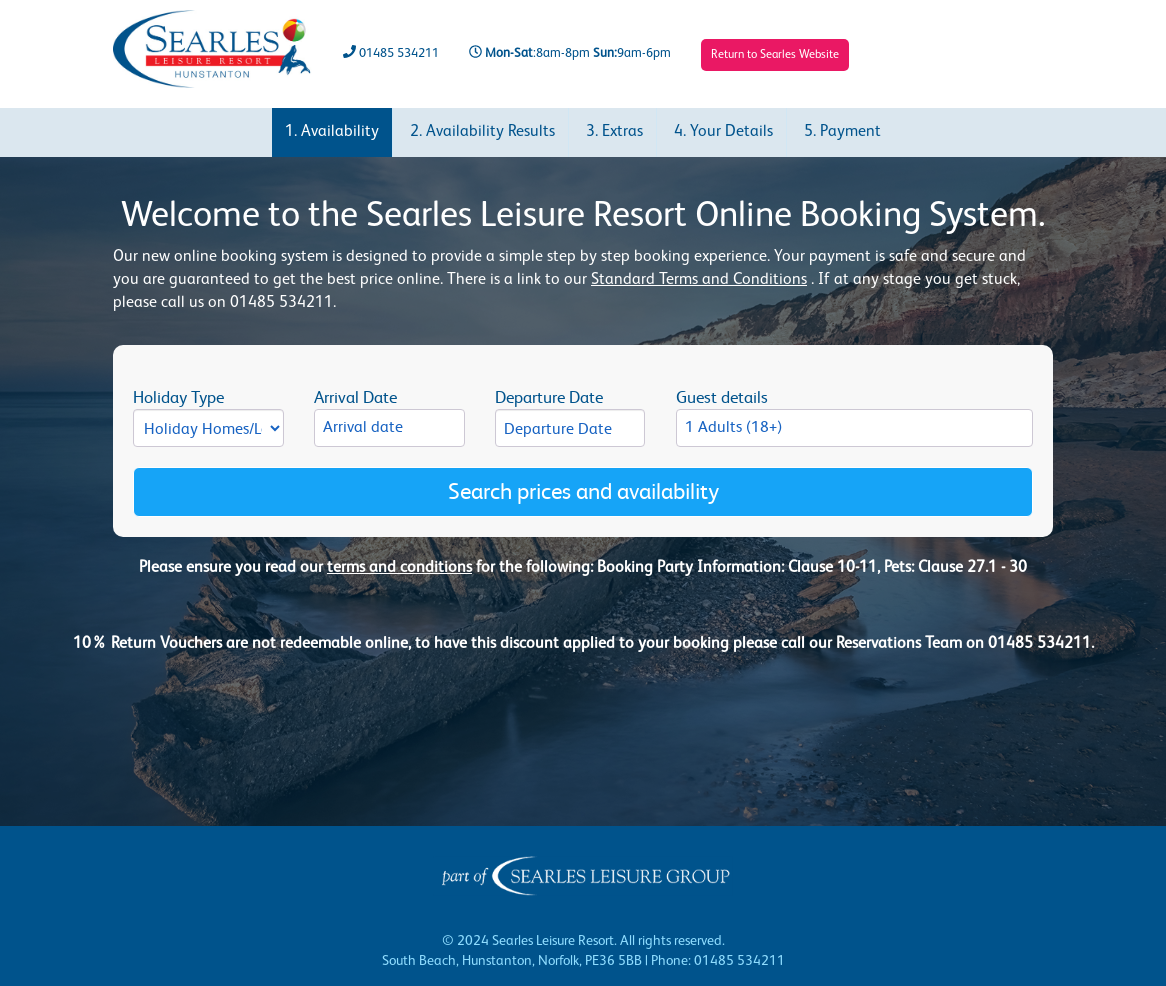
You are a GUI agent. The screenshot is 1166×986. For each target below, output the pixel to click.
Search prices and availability (583, 491)
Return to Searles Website (775, 55)
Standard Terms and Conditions (699, 280)
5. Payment (842, 132)
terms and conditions (399, 568)
